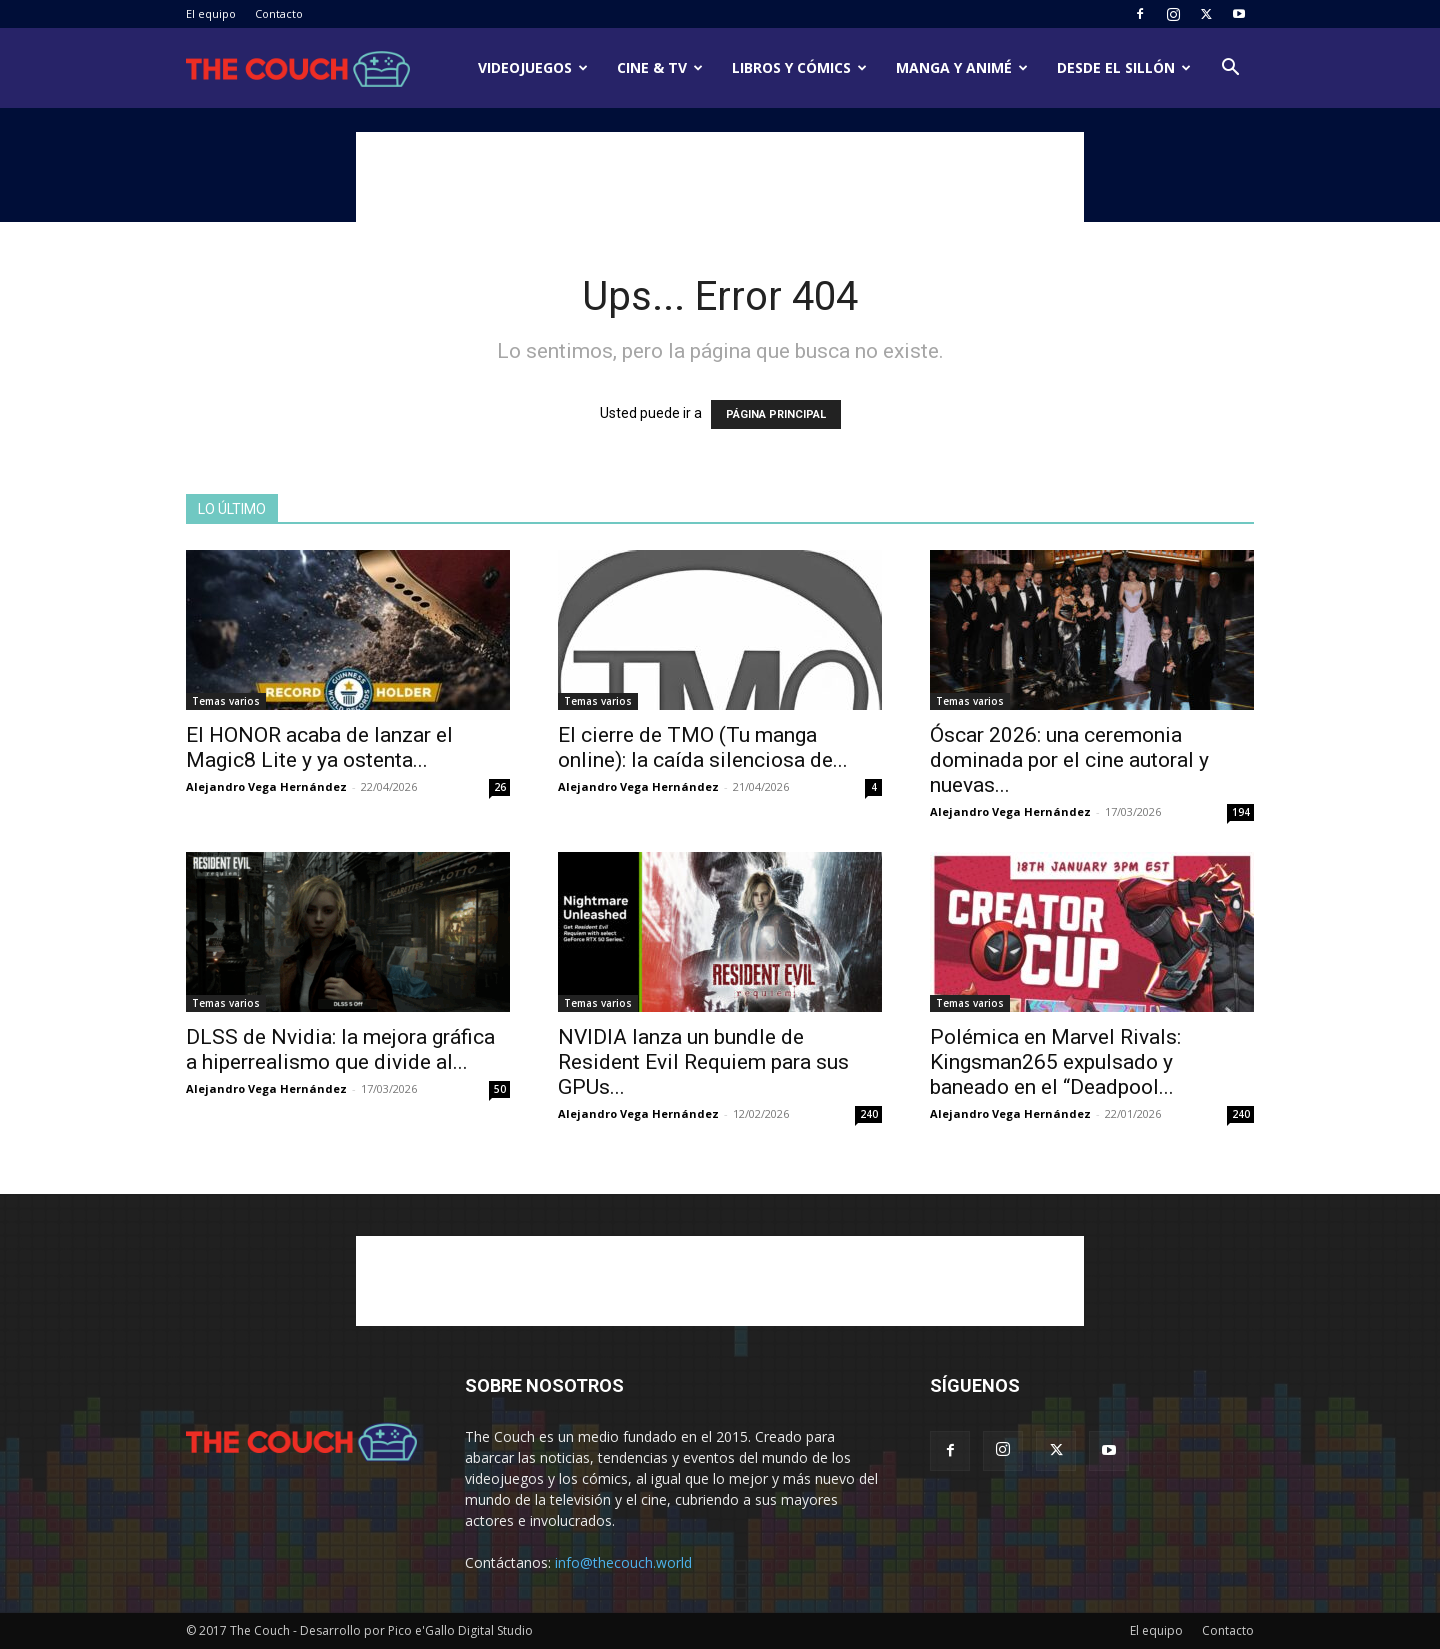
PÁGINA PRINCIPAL (776, 414)
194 (1241, 812)
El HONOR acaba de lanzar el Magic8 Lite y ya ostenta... (319, 747)
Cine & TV (660, 67)
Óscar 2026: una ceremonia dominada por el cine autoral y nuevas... (1069, 760)
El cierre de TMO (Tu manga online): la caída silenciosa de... (703, 747)
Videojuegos (533, 67)
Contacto (279, 13)
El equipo (211, 13)
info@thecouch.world (623, 1562)
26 (500, 787)
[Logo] (298, 68)
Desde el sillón (1124, 67)
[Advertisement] (720, 177)
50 (500, 1089)
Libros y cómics (799, 67)
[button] (1230, 69)
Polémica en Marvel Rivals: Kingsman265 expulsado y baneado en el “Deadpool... (1055, 1062)
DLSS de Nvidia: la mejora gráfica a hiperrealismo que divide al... (340, 1049)
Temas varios (226, 701)
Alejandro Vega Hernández (266, 786)
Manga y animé (962, 67)
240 (869, 1114)
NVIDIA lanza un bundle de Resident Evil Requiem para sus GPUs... (703, 1062)
